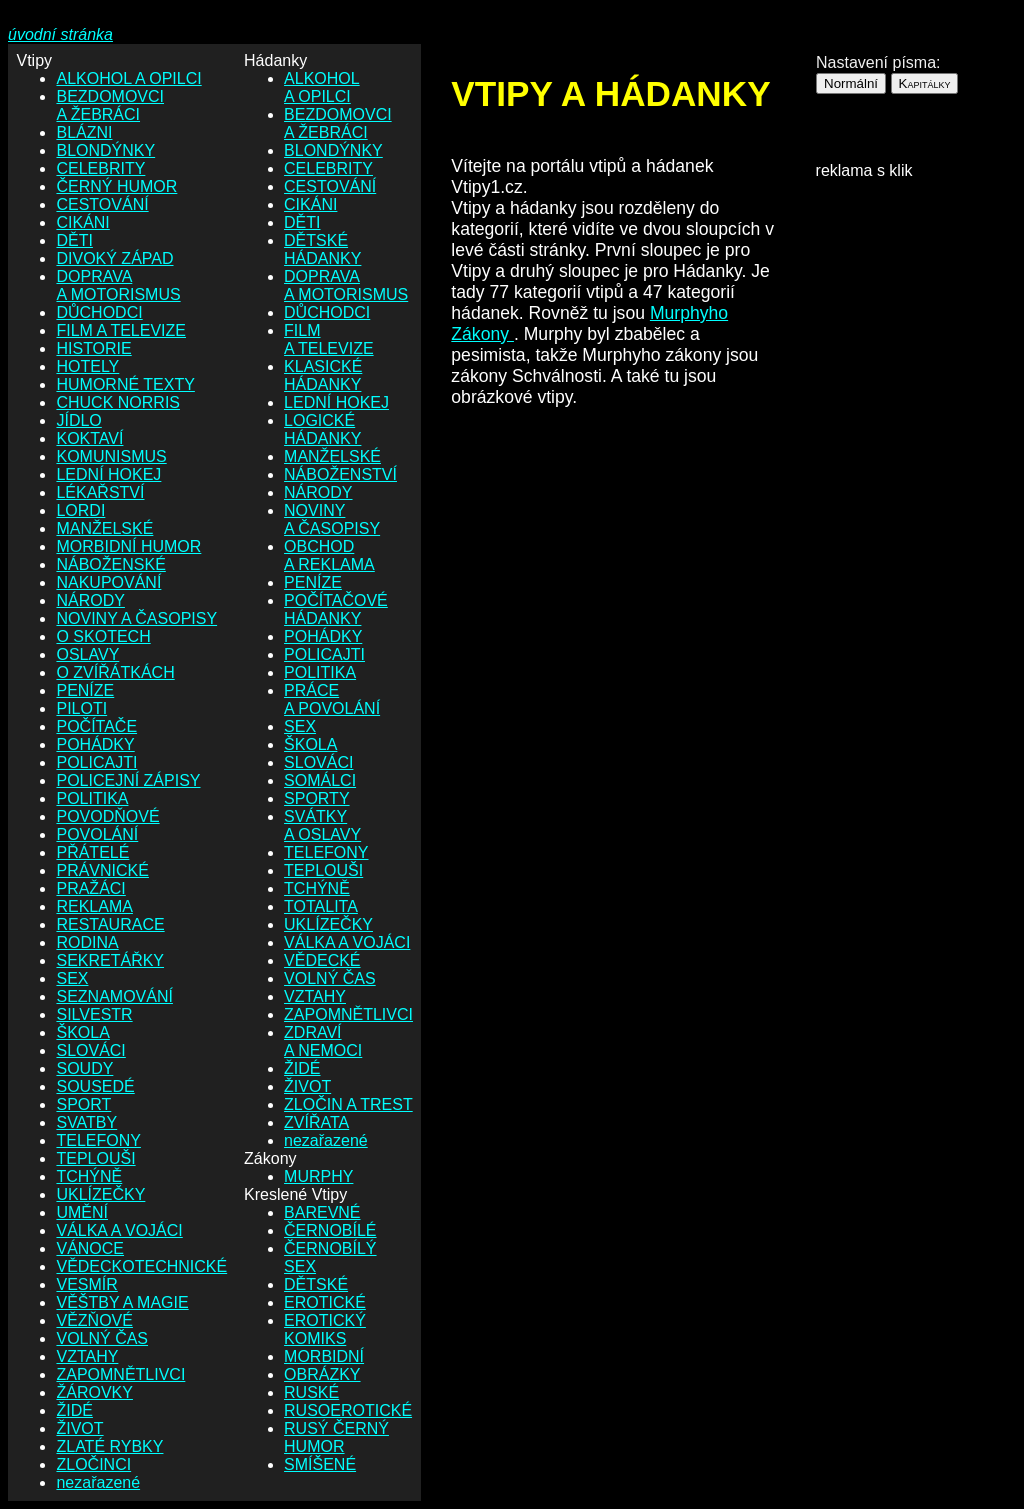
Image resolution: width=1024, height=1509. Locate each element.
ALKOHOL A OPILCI (128, 78)
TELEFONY (98, 1140)
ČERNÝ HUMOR (116, 186)
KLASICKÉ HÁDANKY (323, 375)
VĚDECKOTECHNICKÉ (141, 1266)
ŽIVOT (79, 1428)
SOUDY (84, 1068)
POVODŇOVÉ (107, 816)
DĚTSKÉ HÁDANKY (322, 249)
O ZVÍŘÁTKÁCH (115, 672)
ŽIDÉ (74, 1410)
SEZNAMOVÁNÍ (114, 996)
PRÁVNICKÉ (102, 870)
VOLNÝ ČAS (102, 1338)
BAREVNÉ (322, 1212)
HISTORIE (93, 348)
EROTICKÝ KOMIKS (325, 1329)
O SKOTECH (103, 636)
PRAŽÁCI (90, 888)
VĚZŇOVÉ (94, 1320)
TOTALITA (321, 906)
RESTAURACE (110, 924)
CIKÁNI (82, 222)
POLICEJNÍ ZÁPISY (128, 780)
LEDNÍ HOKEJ (108, 474)
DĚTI (74, 240)
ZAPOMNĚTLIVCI (120, 1374)
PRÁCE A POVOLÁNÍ (332, 699)
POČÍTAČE (96, 726)
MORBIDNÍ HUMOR (128, 546)
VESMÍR (86, 1284)
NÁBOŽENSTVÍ (340, 474)
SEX (72, 978)
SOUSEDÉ (95, 1086)
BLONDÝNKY (105, 150)
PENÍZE (85, 690)
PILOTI (81, 708)
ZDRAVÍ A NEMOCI (323, 1041)
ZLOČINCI (93, 1464)
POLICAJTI (96, 762)
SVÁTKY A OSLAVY (322, 825)
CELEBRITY (100, 168)
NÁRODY (90, 600)
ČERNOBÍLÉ (330, 1230)
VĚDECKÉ (322, 960)
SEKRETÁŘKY (110, 960)
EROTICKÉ (325, 1302)
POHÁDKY (95, 744)
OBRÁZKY (322, 1374)
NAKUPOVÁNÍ (108, 582)
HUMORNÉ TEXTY (125, 384)
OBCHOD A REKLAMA (329, 555)
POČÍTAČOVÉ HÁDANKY (336, 609)
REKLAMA (94, 906)
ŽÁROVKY (94, 1392)
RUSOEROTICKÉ (348, 1410)
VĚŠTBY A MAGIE (122, 1302)
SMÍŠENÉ (320, 1464)
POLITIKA (92, 798)
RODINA (87, 942)
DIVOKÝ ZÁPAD (114, 258)
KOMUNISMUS (111, 456)
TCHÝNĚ (89, 1176)
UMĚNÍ (82, 1212)
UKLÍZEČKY (100, 1194)
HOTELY (87, 366)
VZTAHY (87, 1356)
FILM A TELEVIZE (121, 330)
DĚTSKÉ (316, 1284)
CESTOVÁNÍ (102, 204)
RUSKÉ (311, 1392)
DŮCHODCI (99, 312)
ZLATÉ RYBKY (109, 1446)
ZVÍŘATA (316, 1122)
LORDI (80, 510)
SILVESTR (94, 1014)
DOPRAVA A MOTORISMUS (118, 285)
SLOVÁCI (90, 1050)
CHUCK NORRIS (118, 402)
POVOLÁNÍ (97, 834)
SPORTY (317, 798)
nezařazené (98, 1482)
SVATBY (86, 1122)
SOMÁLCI (320, 780)
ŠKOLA (82, 1032)
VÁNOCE (90, 1248)
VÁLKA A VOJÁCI (119, 1230)
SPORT (83, 1104)
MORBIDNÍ (324, 1356)
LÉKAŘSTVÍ (100, 492)
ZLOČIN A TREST (348, 1104)
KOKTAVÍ (89, 438)
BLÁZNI (84, 132)
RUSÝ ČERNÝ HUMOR (336, 1437)
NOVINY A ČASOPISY (136, 618)
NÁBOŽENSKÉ (110, 564)
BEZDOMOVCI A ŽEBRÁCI (110, 105)
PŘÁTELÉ (92, 852)
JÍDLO (78, 420)
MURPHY (318, 1176)
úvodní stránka (60, 34)
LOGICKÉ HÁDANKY (322, 429)
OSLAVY (87, 654)
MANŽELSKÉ (104, 528)
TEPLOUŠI (95, 1158)
